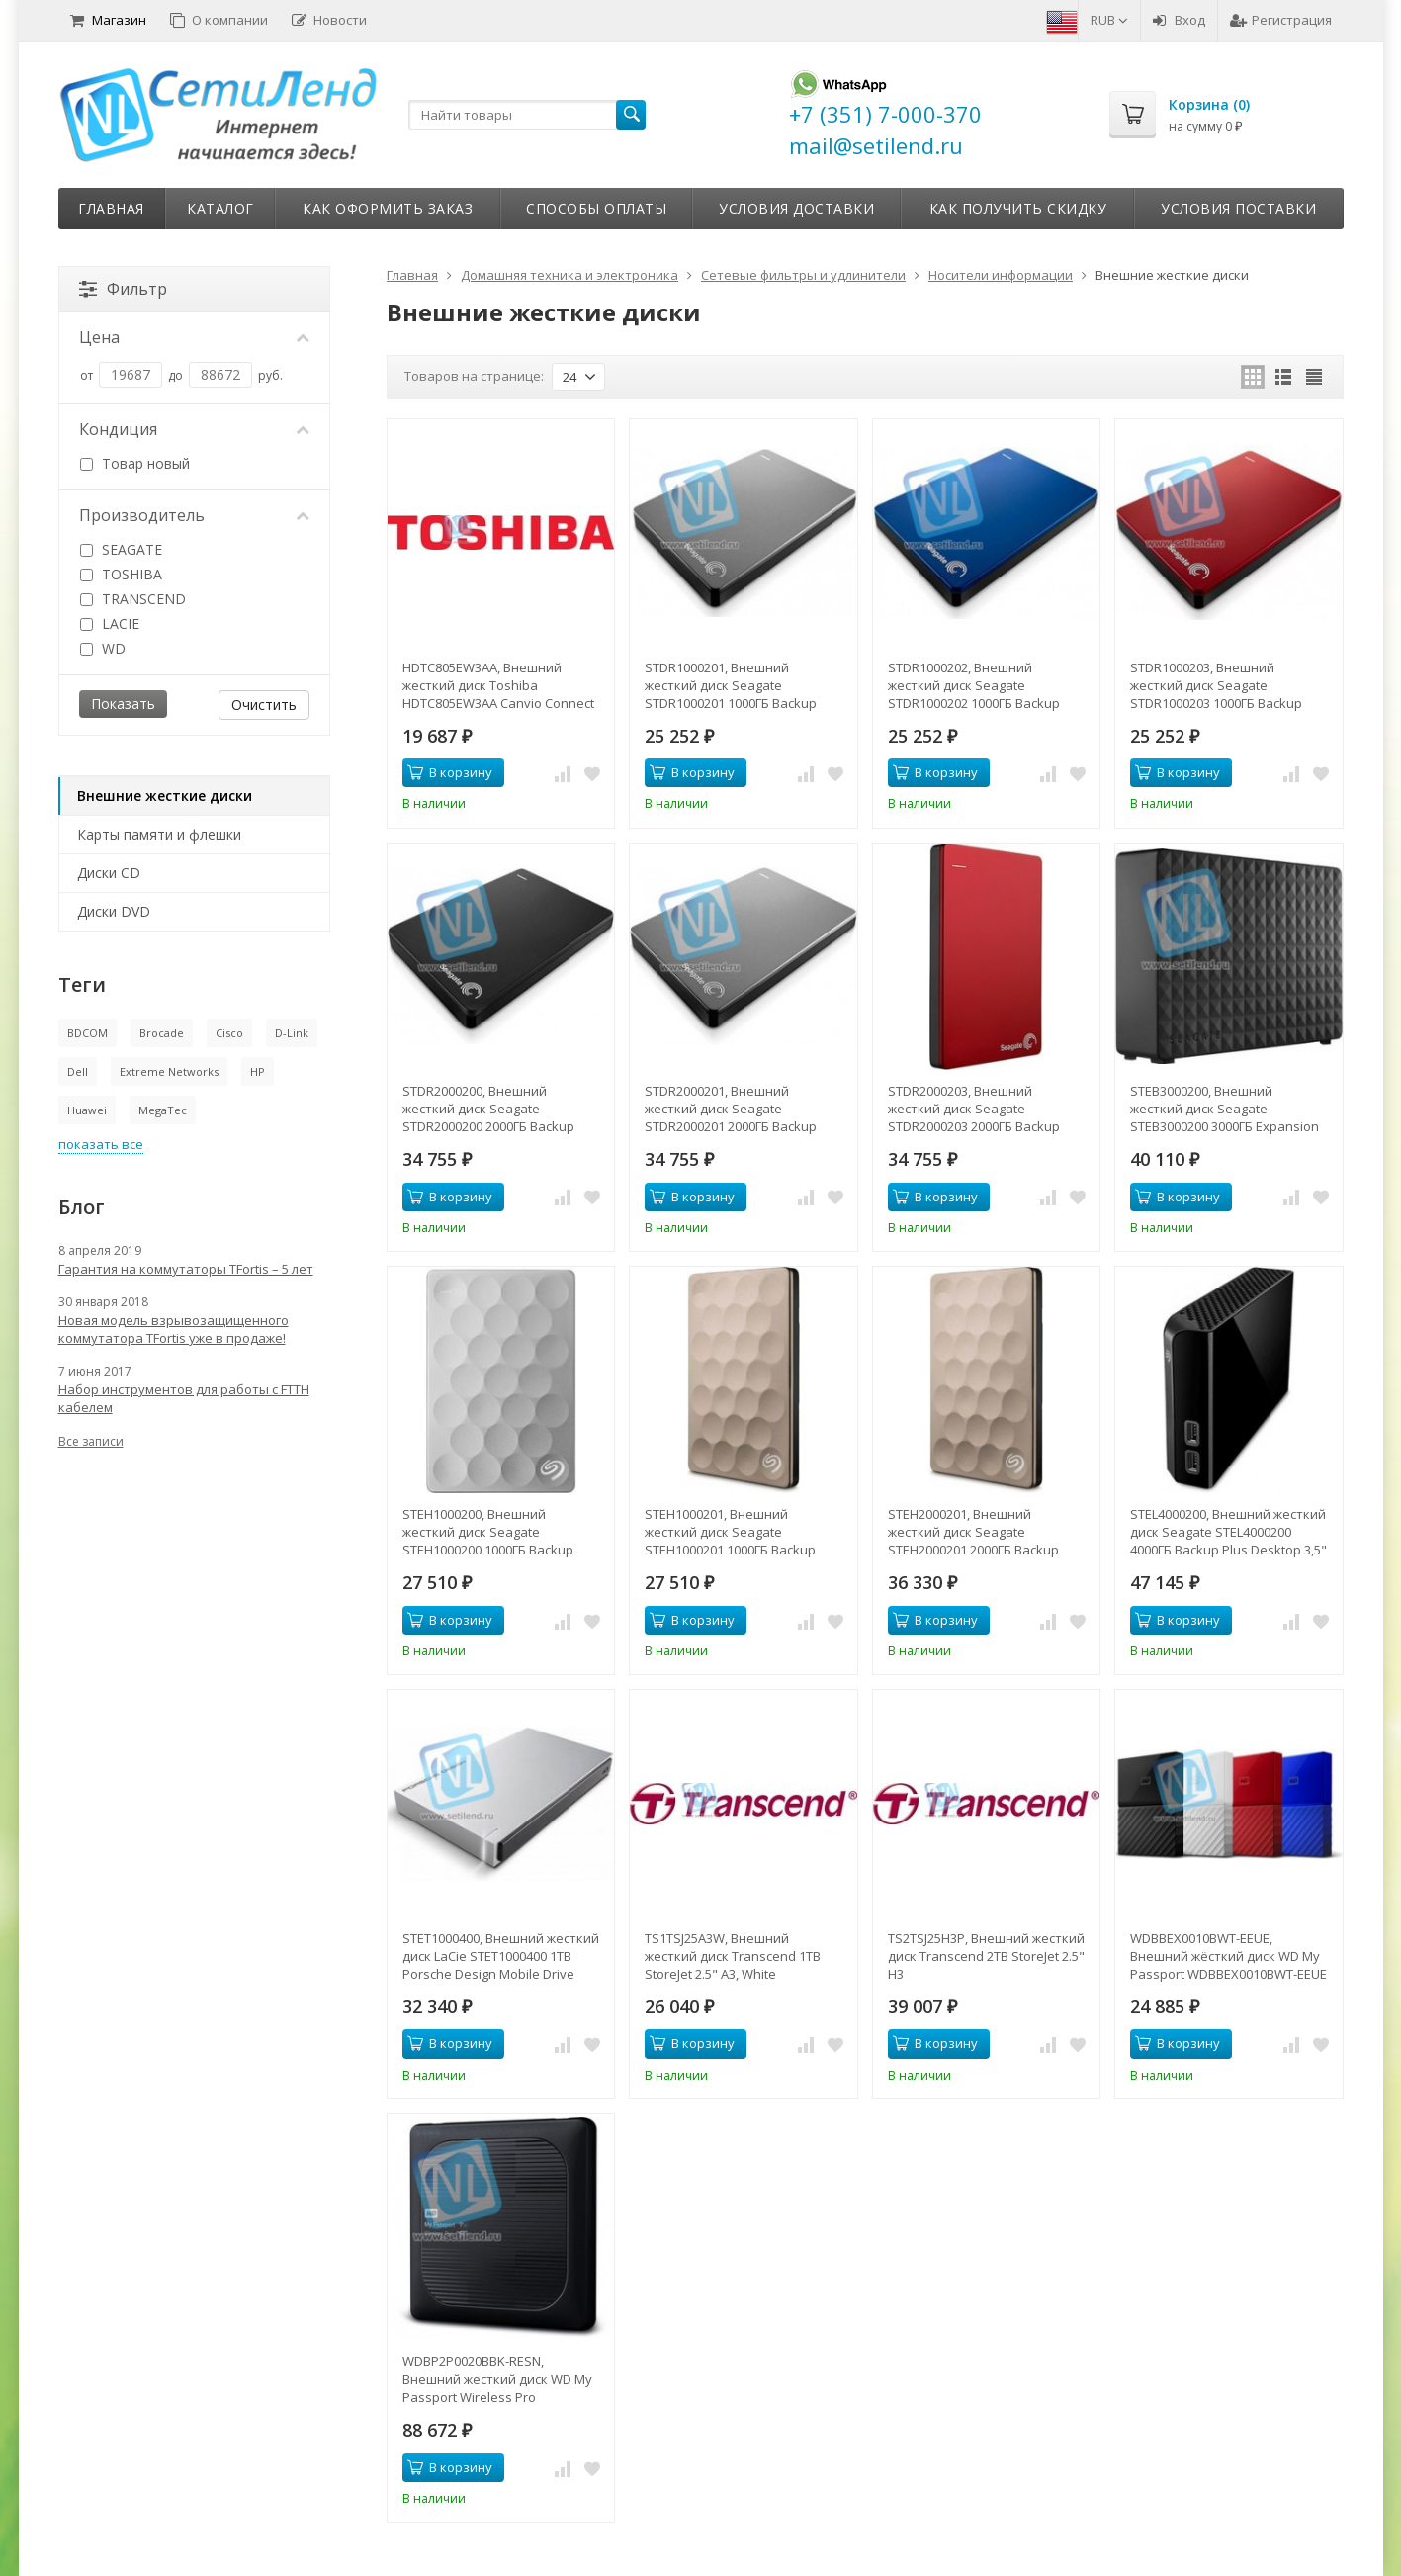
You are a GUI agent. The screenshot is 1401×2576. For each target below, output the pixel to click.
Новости (329, 20)
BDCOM (87, 1032)
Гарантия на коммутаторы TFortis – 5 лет (185, 1269)
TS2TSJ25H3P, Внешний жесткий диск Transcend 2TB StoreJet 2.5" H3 (986, 1956)
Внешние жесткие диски (164, 795)
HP (257, 1071)
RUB (1109, 20)
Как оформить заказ (388, 208)
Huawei (87, 1110)
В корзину (449, 772)
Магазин (108, 20)
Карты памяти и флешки (159, 834)
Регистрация (1281, 20)
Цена (194, 337)
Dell (77, 1071)
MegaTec (162, 1110)
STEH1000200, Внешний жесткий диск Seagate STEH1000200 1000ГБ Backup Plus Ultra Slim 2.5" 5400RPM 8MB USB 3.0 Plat (500, 1531)
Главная (111, 208)
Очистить (264, 704)
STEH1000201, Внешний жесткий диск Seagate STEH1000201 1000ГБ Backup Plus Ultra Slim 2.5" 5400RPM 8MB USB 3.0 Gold (743, 1531)
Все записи (91, 1441)
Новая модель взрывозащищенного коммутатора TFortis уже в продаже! (173, 1329)
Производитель (194, 515)
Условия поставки (1238, 208)
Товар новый (135, 463)
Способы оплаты (596, 208)
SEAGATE (121, 549)
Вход (1179, 20)
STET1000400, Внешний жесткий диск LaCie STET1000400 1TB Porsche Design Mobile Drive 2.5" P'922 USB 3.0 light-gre (500, 1956)
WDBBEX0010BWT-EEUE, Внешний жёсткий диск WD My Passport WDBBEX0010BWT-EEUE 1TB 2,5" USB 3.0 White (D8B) (1228, 1956)
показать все (100, 1144)
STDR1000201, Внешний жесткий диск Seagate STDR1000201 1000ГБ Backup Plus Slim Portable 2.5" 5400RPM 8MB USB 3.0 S (740, 685)
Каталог (220, 208)
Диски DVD (113, 911)
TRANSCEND (133, 598)
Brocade (161, 1032)
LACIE (109, 623)
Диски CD (108, 872)
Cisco (229, 1032)
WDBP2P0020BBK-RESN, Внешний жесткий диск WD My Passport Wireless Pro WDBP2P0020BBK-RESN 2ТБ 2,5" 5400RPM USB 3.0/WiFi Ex (497, 2379)
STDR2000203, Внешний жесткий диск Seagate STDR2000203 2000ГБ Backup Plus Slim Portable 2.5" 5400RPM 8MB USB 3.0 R (983, 1108)
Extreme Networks (169, 1071)
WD (103, 648)
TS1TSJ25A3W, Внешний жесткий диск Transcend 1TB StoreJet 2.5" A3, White (733, 1956)
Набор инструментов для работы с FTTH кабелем (183, 1398)
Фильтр (123, 289)
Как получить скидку (1018, 208)
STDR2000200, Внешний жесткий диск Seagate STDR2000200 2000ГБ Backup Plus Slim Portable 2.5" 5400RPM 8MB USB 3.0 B (497, 1108)
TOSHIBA (121, 574)
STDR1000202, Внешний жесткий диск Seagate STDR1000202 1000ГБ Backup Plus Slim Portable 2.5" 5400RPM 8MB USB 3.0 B (983, 685)
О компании (219, 20)
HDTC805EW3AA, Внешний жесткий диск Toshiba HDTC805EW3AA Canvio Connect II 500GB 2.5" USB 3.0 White (498, 685)
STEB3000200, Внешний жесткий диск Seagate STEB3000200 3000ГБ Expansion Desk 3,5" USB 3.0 (1224, 1108)
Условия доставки (796, 208)
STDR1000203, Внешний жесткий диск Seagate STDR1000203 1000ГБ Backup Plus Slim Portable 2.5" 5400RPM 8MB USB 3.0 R (1225, 685)
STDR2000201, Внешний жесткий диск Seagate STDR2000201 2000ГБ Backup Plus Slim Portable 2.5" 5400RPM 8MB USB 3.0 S (740, 1108)
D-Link (291, 1032)
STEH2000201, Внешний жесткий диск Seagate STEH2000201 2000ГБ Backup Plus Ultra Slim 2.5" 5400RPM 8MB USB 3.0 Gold (986, 1531)
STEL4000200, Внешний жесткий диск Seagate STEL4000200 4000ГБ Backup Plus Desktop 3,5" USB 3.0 (1228, 1531)
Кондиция (194, 429)
